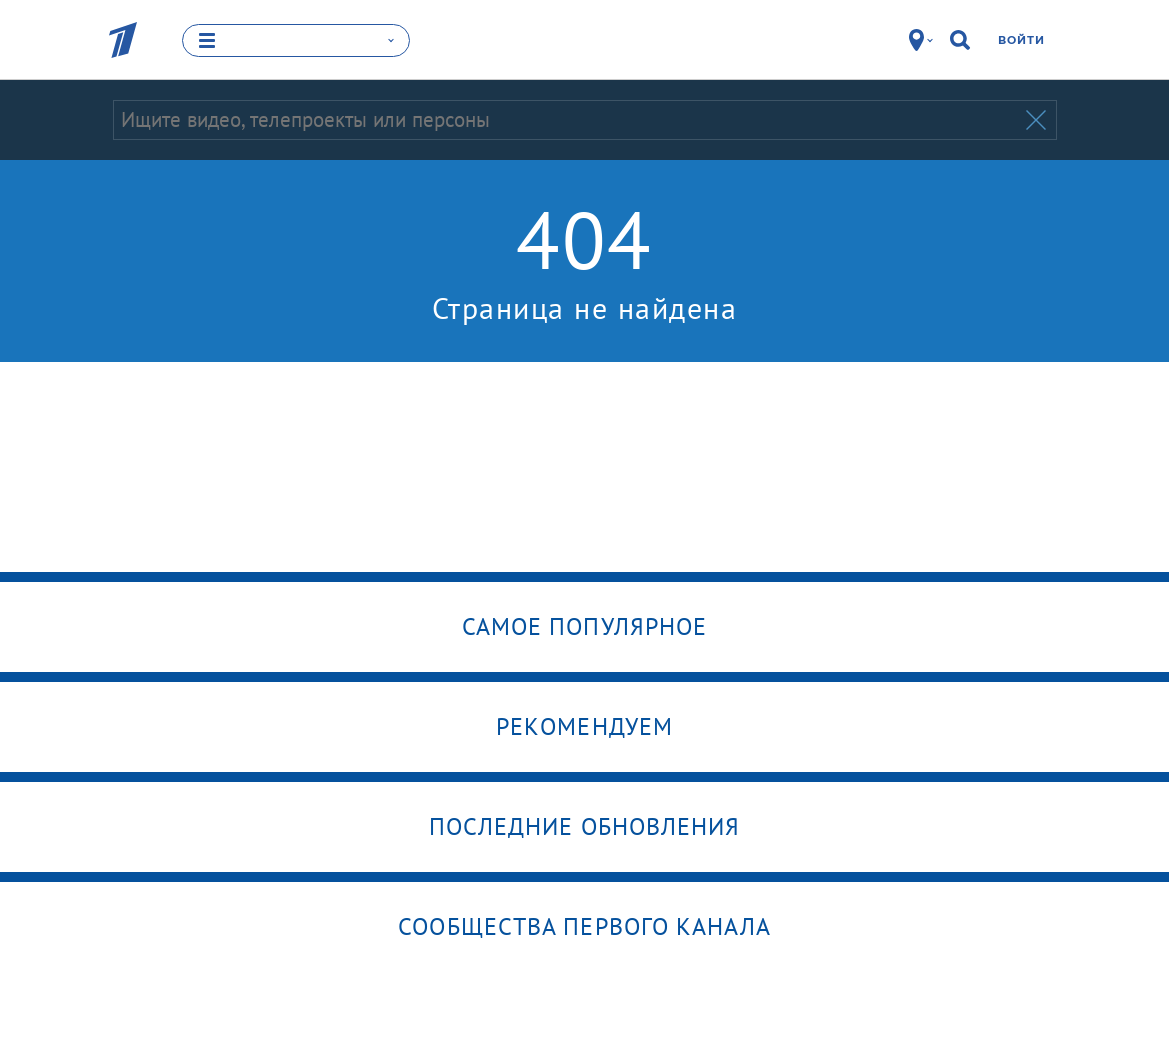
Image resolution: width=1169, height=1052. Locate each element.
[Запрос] (567, 120)
